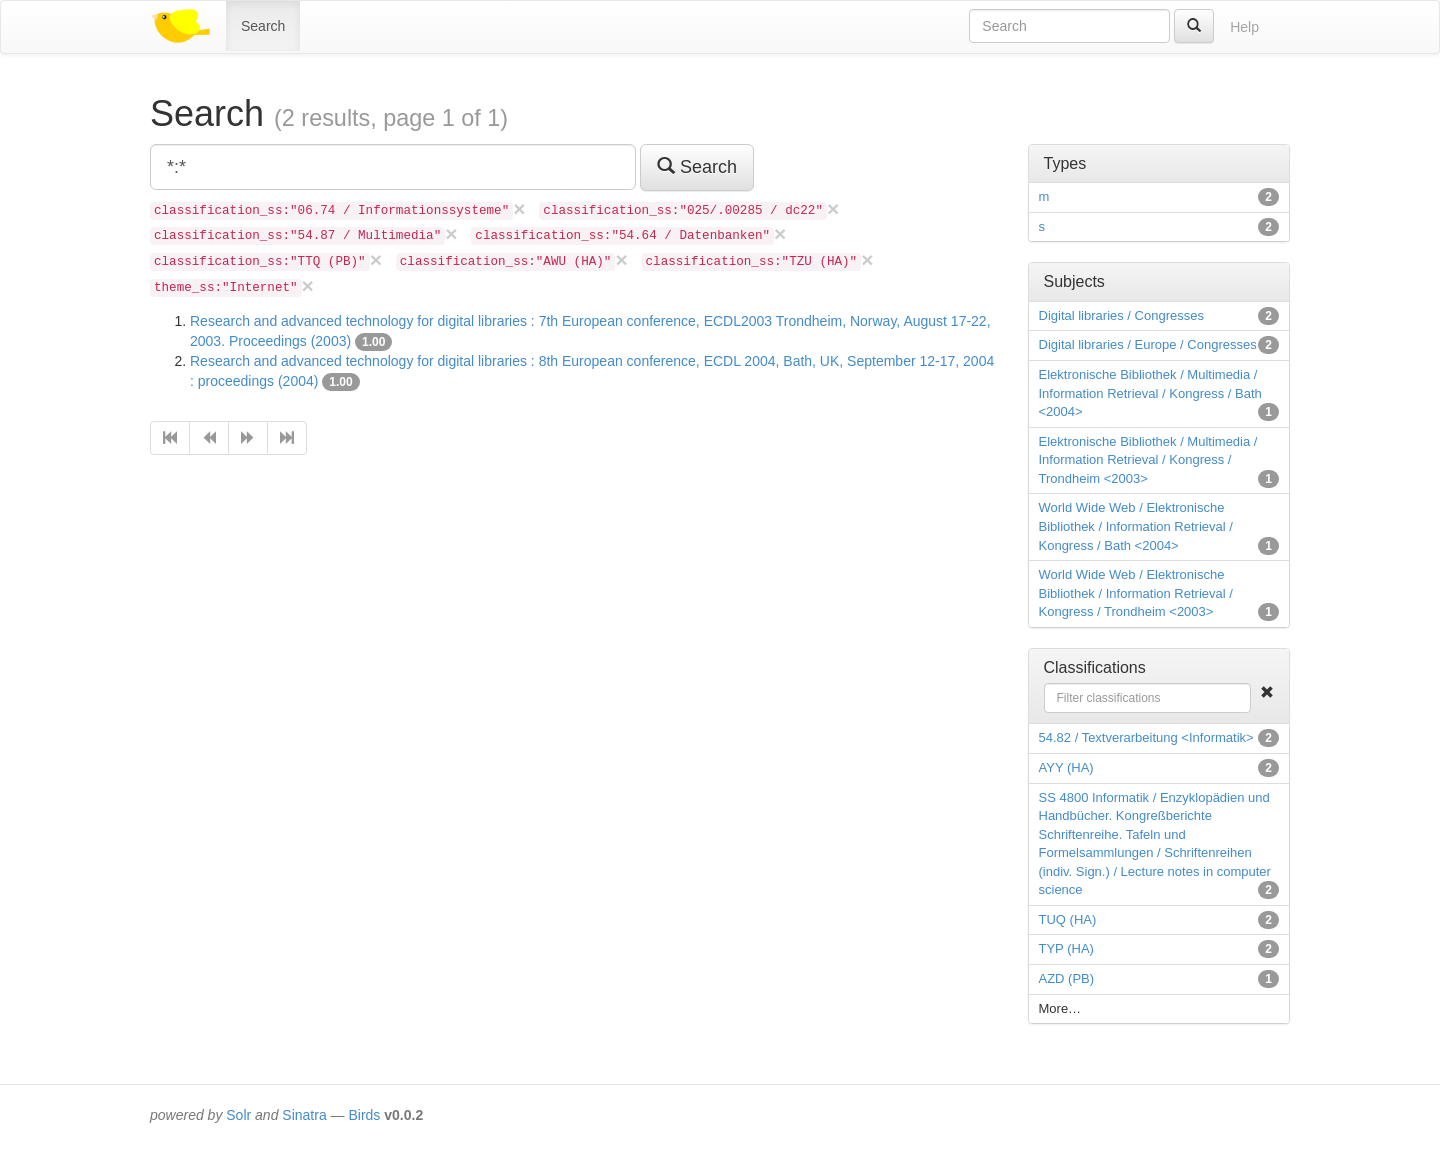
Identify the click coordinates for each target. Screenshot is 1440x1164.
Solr (238, 1115)
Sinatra (304, 1115)
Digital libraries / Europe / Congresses (1148, 344)
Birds (364, 1115)
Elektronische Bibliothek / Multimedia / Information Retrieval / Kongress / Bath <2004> (1150, 393)
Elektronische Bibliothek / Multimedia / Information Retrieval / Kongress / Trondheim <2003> (1148, 460)
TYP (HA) (1066, 948)
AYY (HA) (1066, 767)
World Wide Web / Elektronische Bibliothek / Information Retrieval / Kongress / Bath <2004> (1136, 526)
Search (263, 26)
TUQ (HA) (1068, 919)
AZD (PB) (1067, 978)
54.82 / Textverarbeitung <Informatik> (1146, 737)
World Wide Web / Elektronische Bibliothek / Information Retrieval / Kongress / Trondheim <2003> (1136, 593)
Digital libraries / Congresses (1121, 315)
